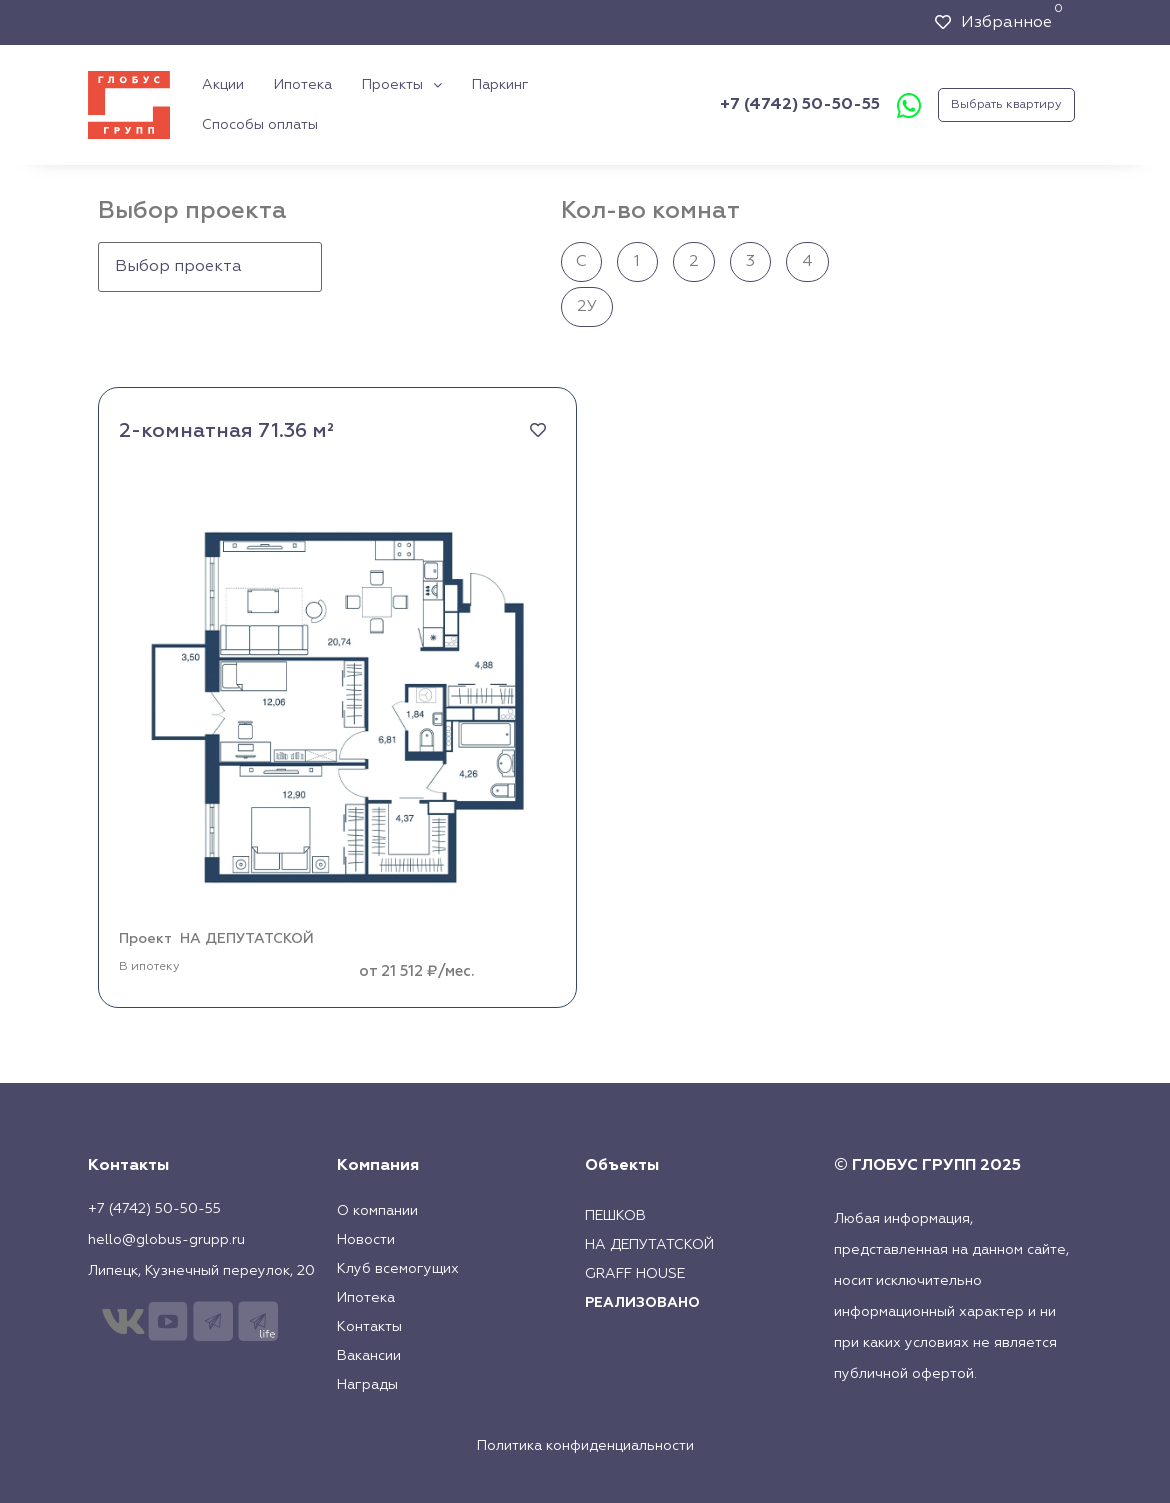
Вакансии (369, 1356)
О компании (377, 1211)
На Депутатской (649, 1245)
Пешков (615, 1216)
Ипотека (303, 85)
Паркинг (500, 85)
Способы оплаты (260, 125)
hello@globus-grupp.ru (166, 1240)
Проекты (402, 85)
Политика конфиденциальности (585, 1446)
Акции (223, 85)
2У (587, 307)
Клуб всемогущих (398, 1269)
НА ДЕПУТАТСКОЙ (247, 939)
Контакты (369, 1327)
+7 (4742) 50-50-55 (800, 105)
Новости (366, 1240)
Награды (367, 1385)
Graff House (635, 1274)
